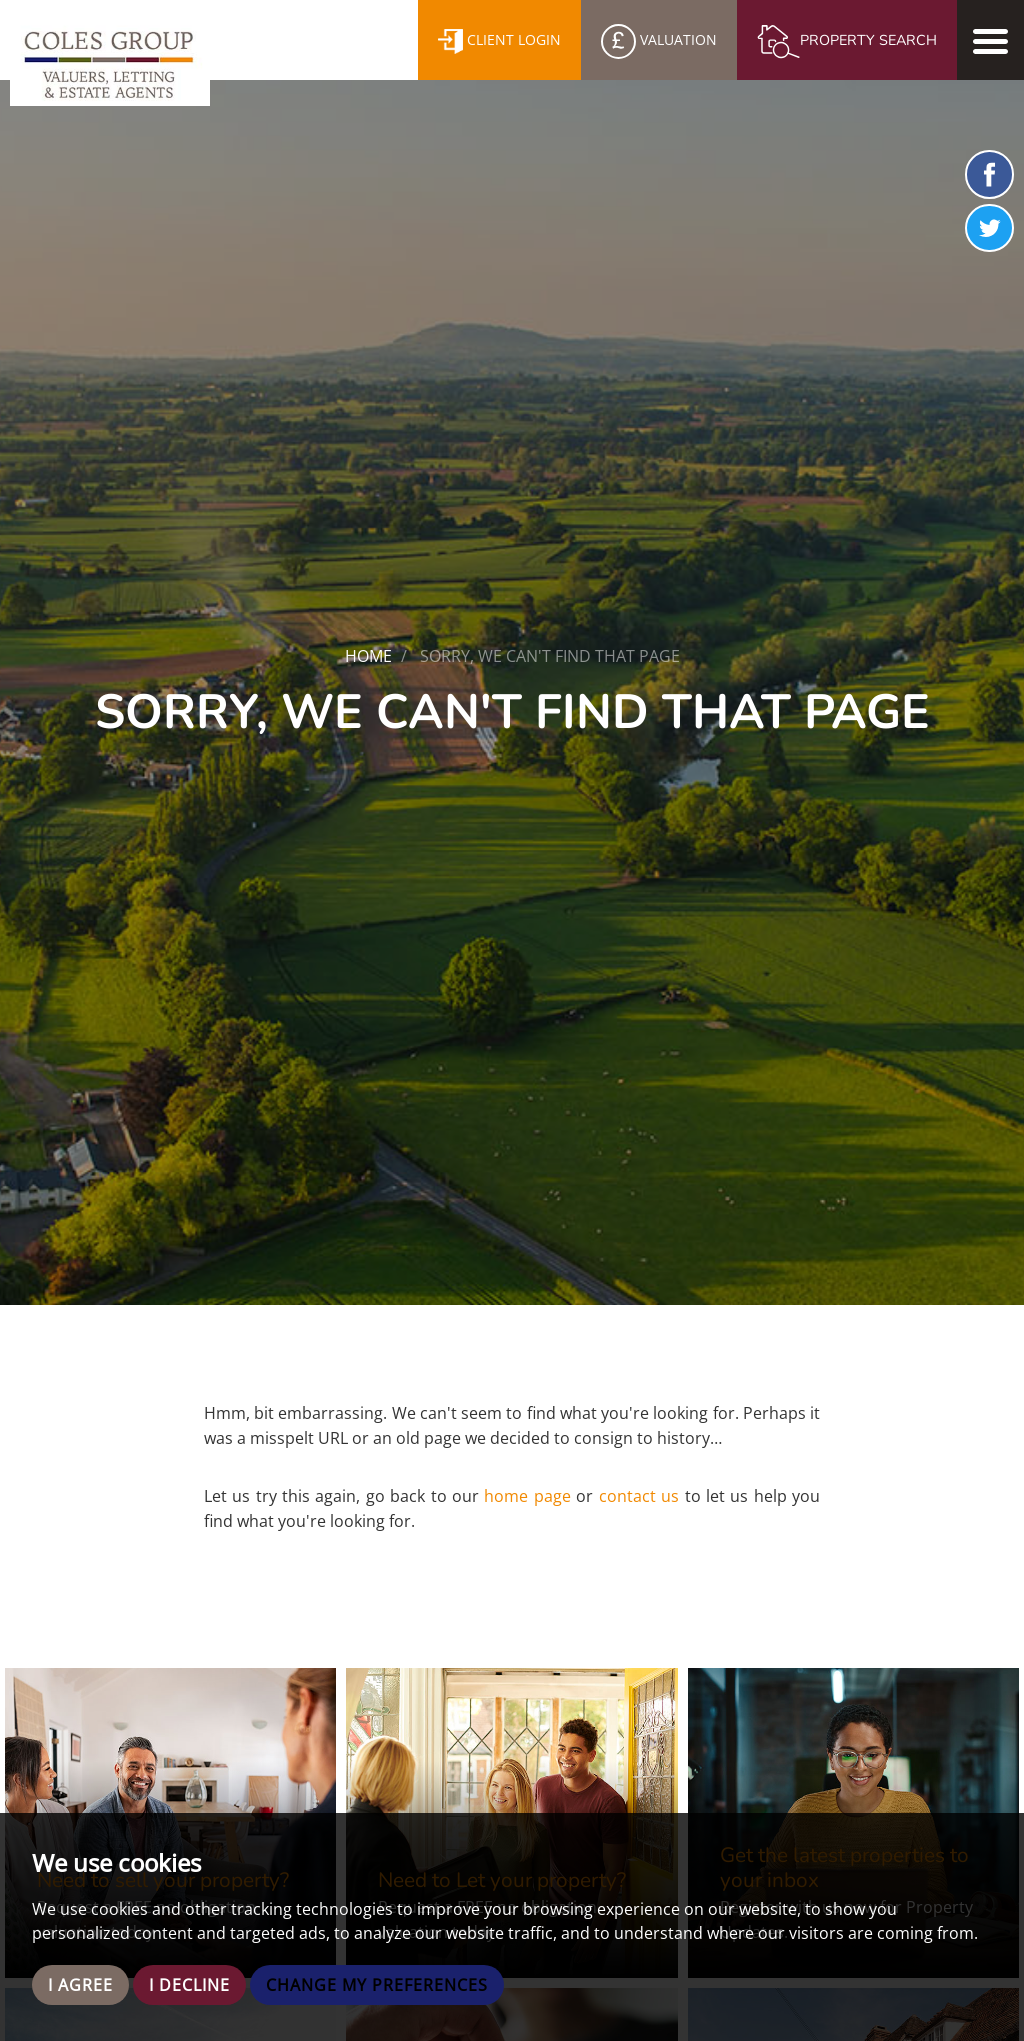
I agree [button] (80, 1985)
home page (527, 1496)
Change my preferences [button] (377, 1985)
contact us (639, 1496)
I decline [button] (189, 1985)
